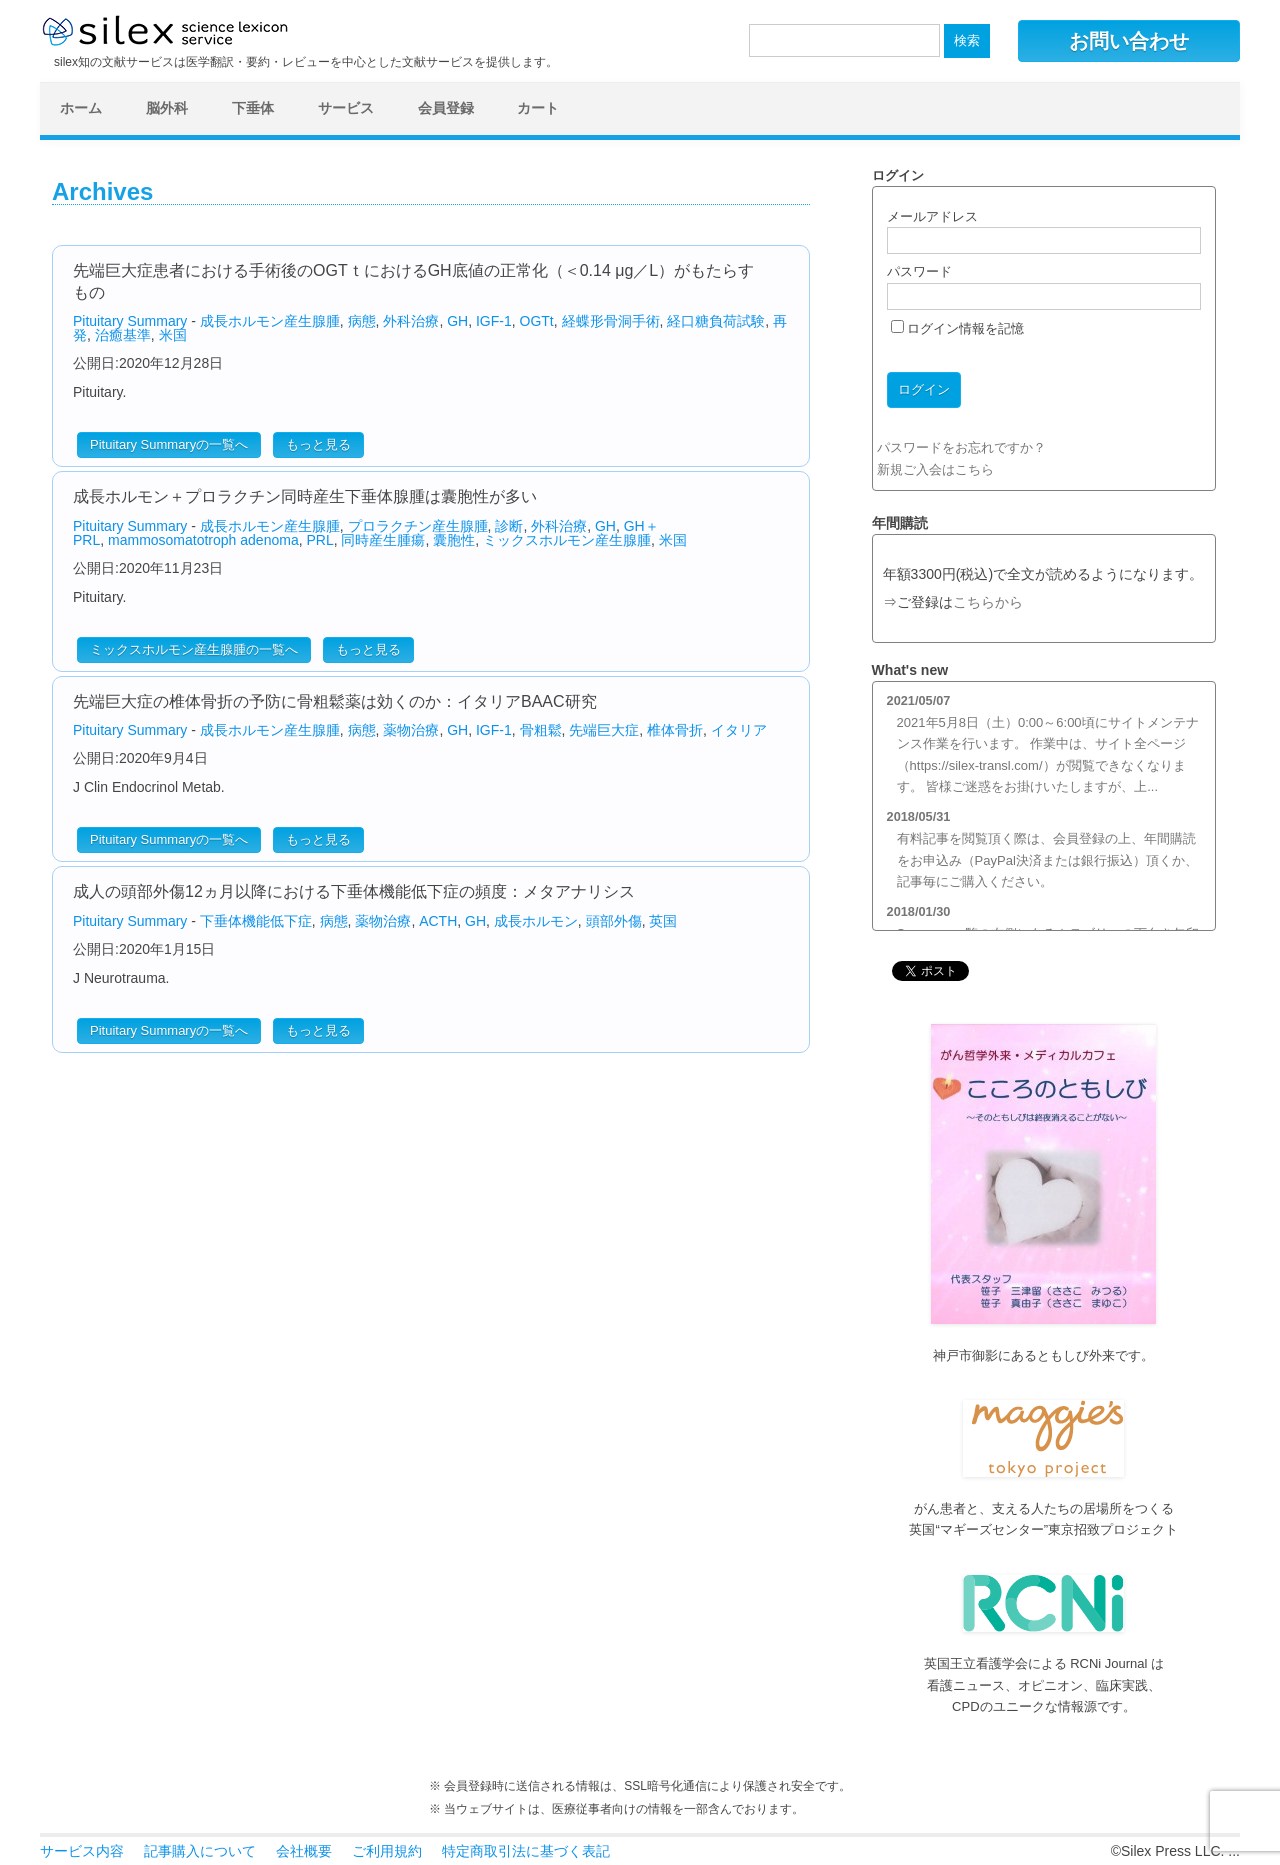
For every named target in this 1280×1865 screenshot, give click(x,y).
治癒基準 (123, 335)
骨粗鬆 (541, 730)
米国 (173, 335)
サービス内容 (82, 1851)
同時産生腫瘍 (383, 540)
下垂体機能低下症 (256, 921)
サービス (346, 108)
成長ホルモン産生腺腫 (270, 321)
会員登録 (446, 108)
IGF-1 (494, 321)
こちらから (988, 602)
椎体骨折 (675, 730)
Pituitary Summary (130, 321)
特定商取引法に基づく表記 (526, 1851)
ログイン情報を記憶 (958, 328)
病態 (362, 321)
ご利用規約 (387, 1851)
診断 (509, 526)
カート (538, 108)
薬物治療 (411, 730)
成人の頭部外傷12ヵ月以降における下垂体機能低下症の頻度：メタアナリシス (354, 891)
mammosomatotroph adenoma (203, 540)
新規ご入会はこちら (935, 469)
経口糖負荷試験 (716, 321)
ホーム (81, 108)
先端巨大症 (604, 730)
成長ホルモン (536, 921)
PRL (319, 540)
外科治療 (411, 321)
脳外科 (167, 108)
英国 (663, 921)
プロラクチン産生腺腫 (418, 526)
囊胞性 (454, 540)
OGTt (537, 321)
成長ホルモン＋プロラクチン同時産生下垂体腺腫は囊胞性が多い (305, 496)
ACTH (438, 921)
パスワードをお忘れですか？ (961, 447)
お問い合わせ (1129, 41)
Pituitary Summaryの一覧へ (169, 444)
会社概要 (304, 1851)
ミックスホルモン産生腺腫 (567, 540)
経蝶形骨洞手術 (611, 321)
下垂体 (253, 108)
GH (457, 321)
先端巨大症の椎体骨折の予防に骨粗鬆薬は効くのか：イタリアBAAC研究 (335, 701)
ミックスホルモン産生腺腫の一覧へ (194, 649)
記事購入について (200, 1851)
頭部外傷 (614, 921)
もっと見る (318, 444)
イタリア (739, 730)
